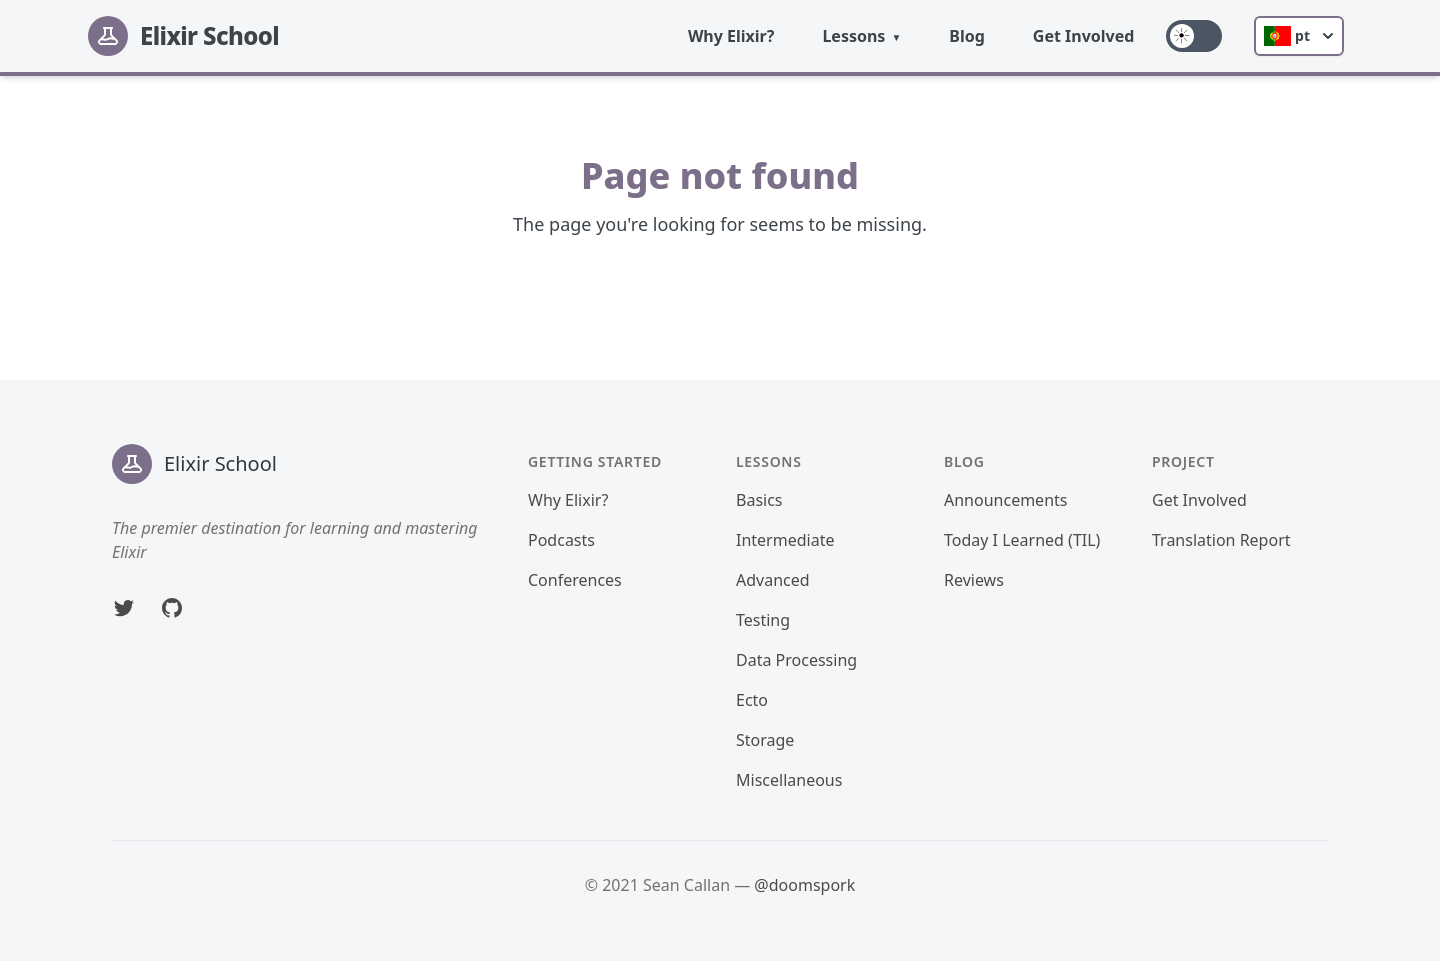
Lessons (853, 36)
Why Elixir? (731, 36)
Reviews (974, 580)
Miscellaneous (789, 780)
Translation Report (1221, 540)
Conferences (575, 580)
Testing (763, 620)
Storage (765, 740)
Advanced (773, 580)
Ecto (752, 700)
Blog (967, 36)
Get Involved (1084, 36)
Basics (759, 500)
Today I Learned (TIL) (1022, 540)
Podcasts (561, 540)
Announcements (1005, 500)
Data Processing (796, 660)
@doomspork (804, 885)
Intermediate (785, 540)
